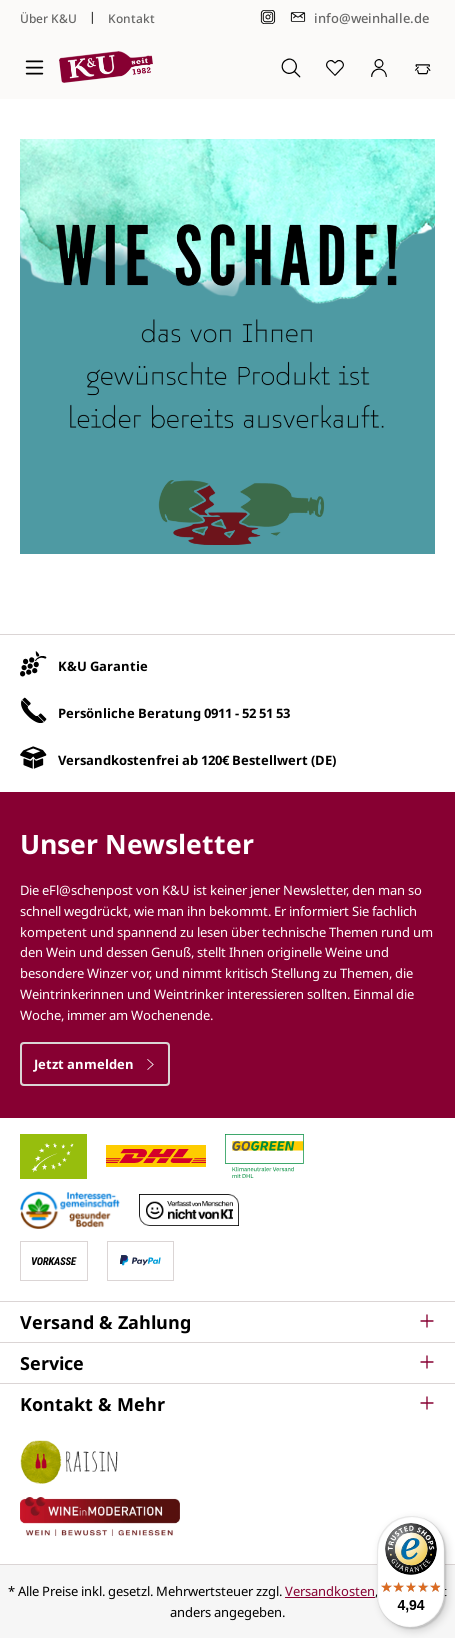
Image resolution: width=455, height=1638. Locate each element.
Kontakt (131, 18)
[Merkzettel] (335, 67)
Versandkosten (330, 1591)
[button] (227, 1322)
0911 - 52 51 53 (247, 713)
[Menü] (34, 67)
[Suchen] (291, 67)
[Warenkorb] (423, 67)
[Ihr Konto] (379, 67)
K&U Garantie (103, 666)
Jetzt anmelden (95, 1064)
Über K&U (48, 18)
